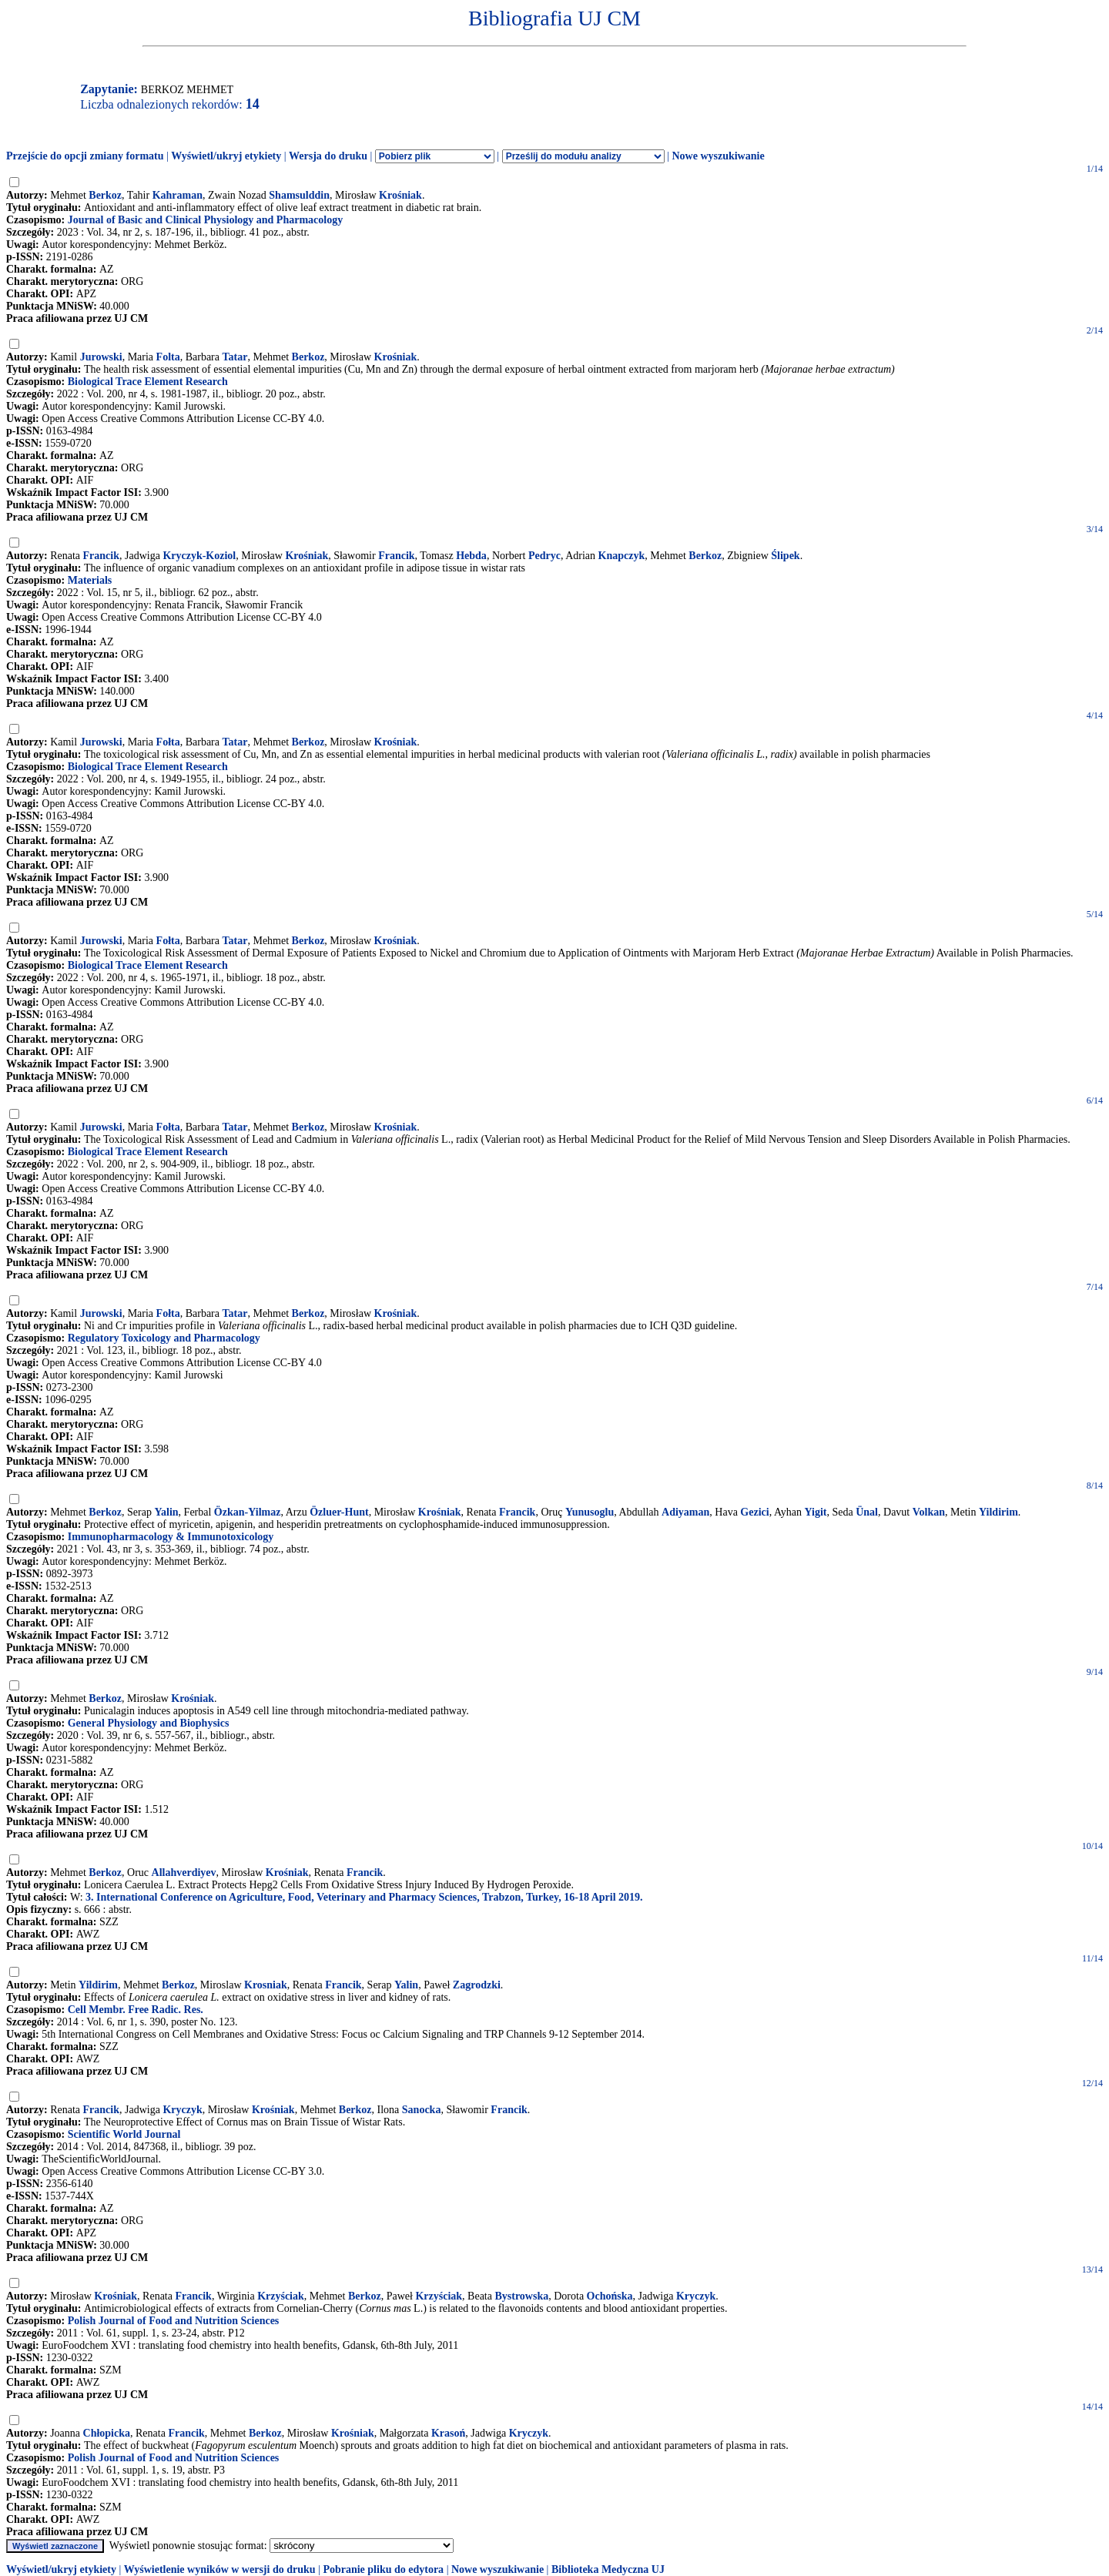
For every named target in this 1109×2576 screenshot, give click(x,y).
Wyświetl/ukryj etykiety (226, 156)
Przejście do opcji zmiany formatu (85, 156)
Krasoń (448, 2433)
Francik (101, 555)
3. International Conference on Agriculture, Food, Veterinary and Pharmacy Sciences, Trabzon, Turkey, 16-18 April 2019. (363, 1897)
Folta (168, 357)
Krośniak (400, 195)
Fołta (168, 742)
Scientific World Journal (124, 2134)
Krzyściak (280, 2296)
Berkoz (105, 195)
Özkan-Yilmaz (247, 1512)
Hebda (471, 555)
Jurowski (101, 357)
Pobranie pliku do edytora (383, 2569)
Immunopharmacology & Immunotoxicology (171, 1537)
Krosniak (265, 1985)
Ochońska (610, 2296)
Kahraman (177, 195)
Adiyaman (685, 1512)
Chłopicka (106, 2433)
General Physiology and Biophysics (149, 1723)
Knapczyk (621, 555)
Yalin (166, 1512)
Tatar (235, 357)
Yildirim (998, 1512)
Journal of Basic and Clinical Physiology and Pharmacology (205, 220)
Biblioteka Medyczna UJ (608, 2569)
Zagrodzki (477, 1985)
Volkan (929, 1512)
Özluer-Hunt (339, 1512)
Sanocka (421, 2109)
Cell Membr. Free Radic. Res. (135, 2009)
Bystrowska (521, 2296)
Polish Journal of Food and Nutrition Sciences (174, 2320)
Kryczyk (182, 2109)
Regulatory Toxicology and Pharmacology (164, 1338)
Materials (90, 580)
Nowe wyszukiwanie (718, 156)
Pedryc (544, 555)
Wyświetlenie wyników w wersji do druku (220, 2569)
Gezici (754, 1512)
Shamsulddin (299, 195)
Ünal (867, 1512)
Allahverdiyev (184, 1872)
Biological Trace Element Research (148, 381)
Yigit (815, 1512)
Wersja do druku (328, 156)
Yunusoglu (589, 1512)
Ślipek (785, 555)
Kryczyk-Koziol (199, 555)
